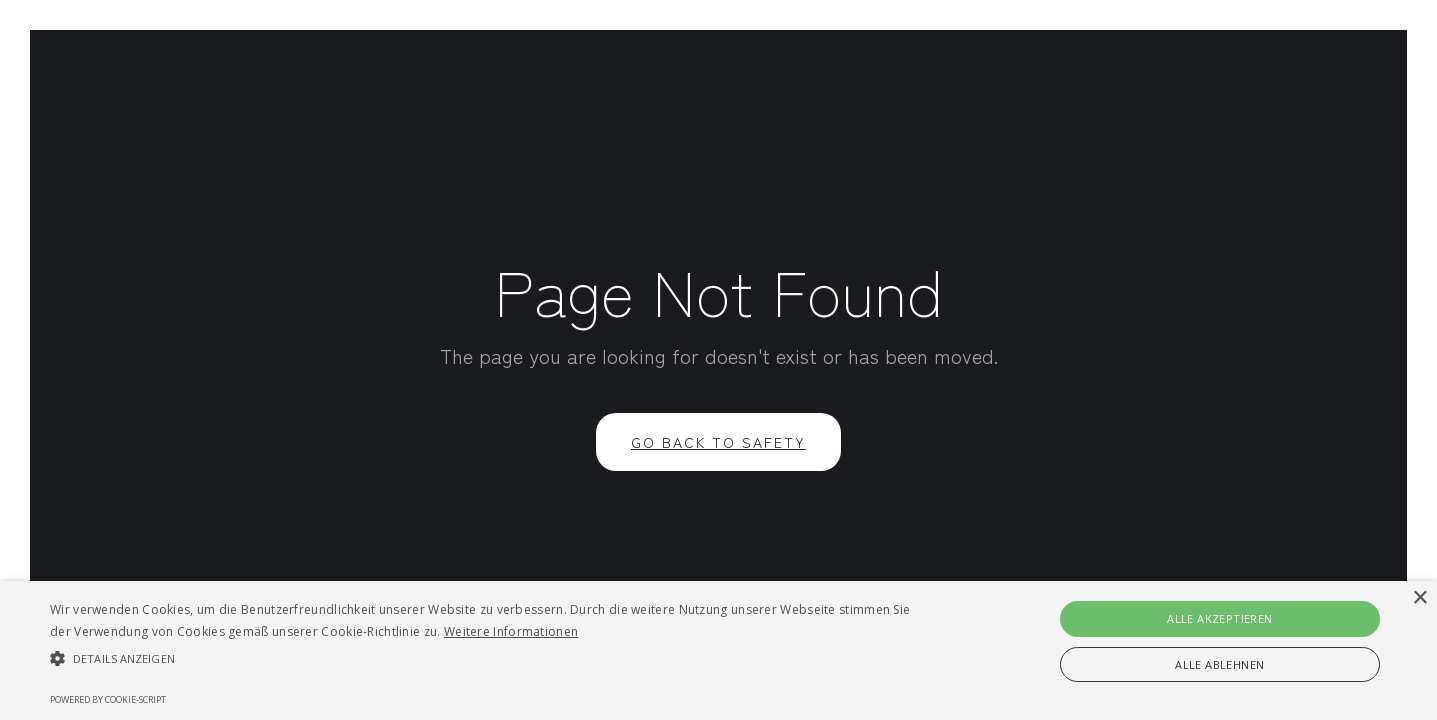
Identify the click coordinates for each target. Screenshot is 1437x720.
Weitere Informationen (511, 631)
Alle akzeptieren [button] (1219, 618)
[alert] (718, 650)
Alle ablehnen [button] (1219, 664)
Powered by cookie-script (108, 699)
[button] (484, 659)
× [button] (1419, 598)
